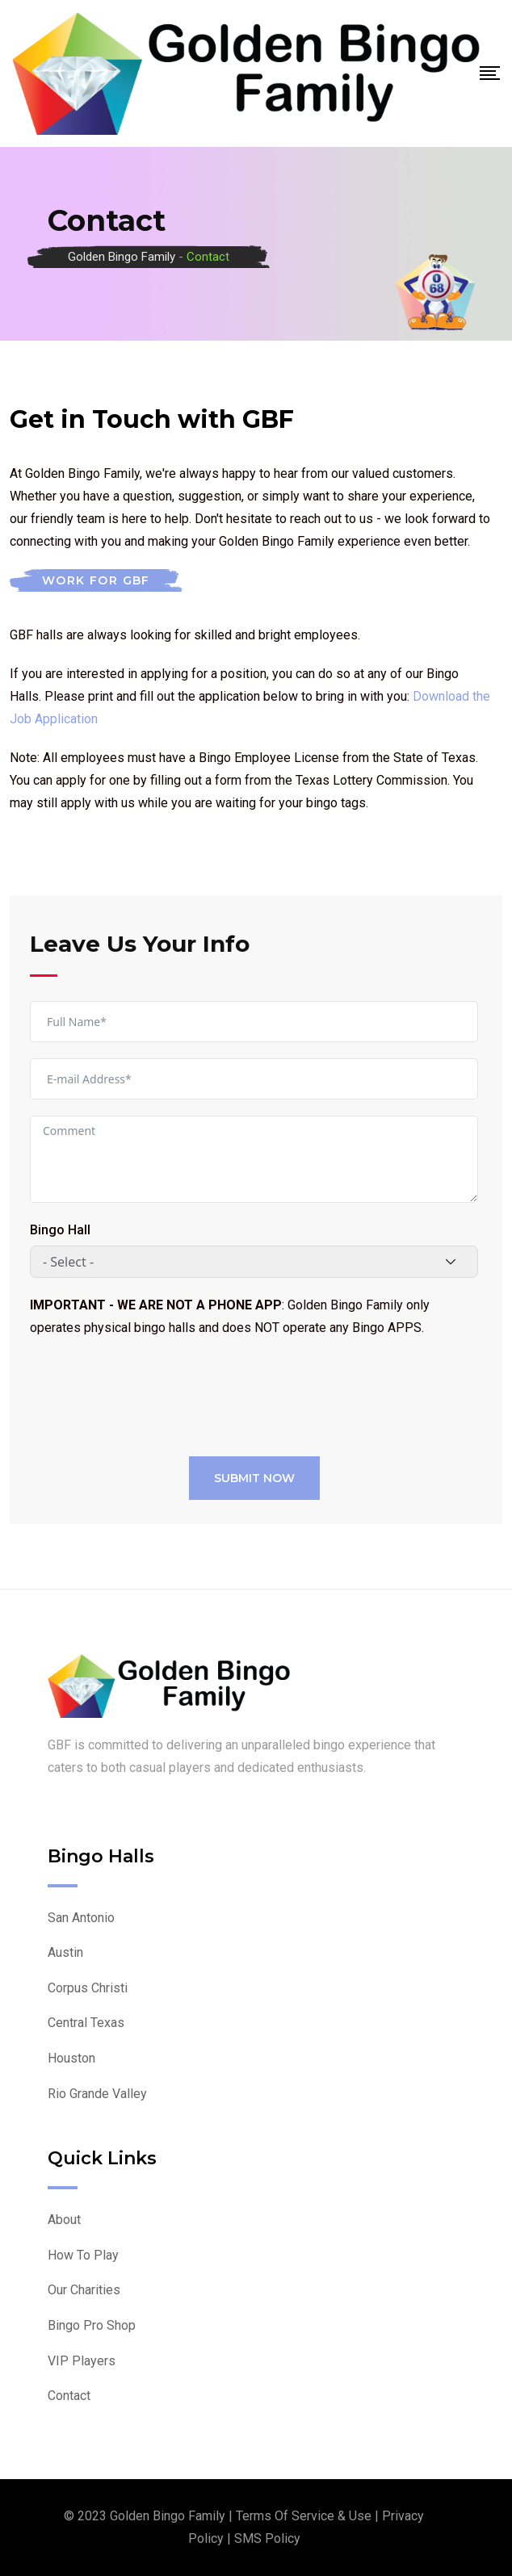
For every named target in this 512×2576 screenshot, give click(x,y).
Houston (71, 2058)
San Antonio (81, 1917)
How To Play (83, 2255)
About (64, 2219)
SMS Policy (267, 2538)
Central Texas (86, 2022)
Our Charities (84, 2289)
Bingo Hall (60, 1230)
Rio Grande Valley (97, 2093)
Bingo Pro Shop (92, 2325)
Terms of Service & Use (303, 2516)
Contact (69, 2395)
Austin (65, 1952)
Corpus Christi (88, 1988)
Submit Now (254, 1478)
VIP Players (81, 2361)
